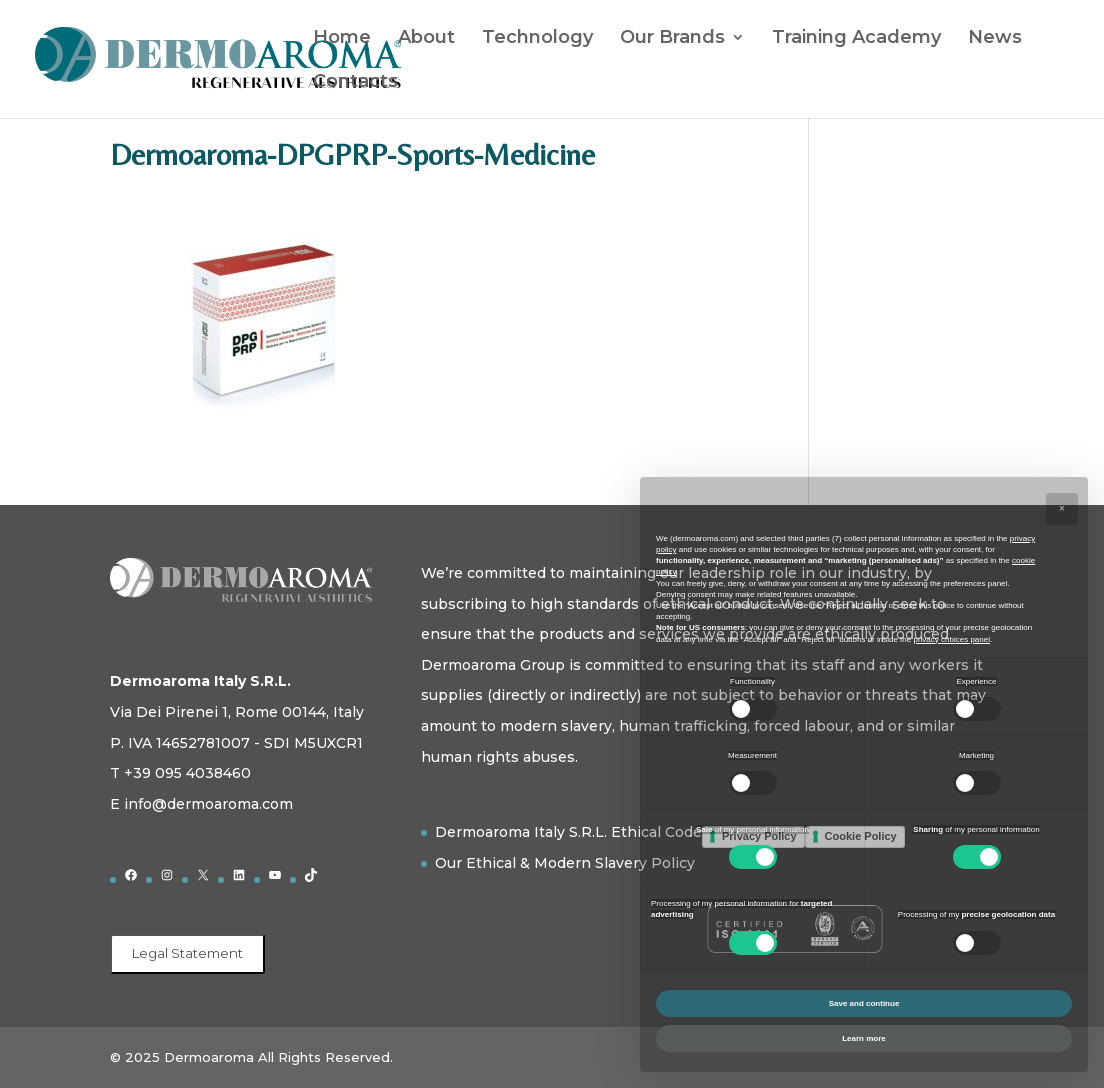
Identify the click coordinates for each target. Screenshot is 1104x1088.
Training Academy (856, 39)
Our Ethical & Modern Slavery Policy (565, 863)
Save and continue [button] (864, 1003)
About (426, 39)
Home (342, 39)
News (995, 39)
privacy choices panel (951, 639)
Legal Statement (187, 953)
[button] (1062, 509)
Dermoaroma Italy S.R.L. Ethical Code (568, 832)
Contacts (355, 83)
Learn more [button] (864, 1038)
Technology (537, 39)
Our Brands (672, 39)
